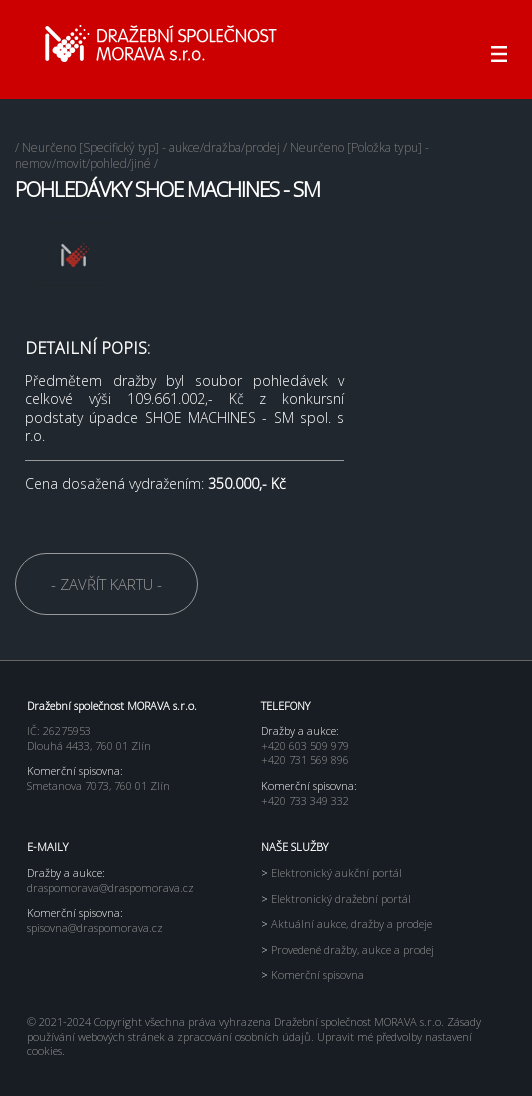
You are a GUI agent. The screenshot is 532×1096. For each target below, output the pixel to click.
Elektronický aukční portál (331, 872)
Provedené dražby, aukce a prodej (347, 949)
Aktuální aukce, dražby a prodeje (346, 923)
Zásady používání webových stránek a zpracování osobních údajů (254, 1029)
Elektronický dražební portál (336, 898)
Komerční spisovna (312, 974)
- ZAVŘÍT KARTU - (106, 584)
